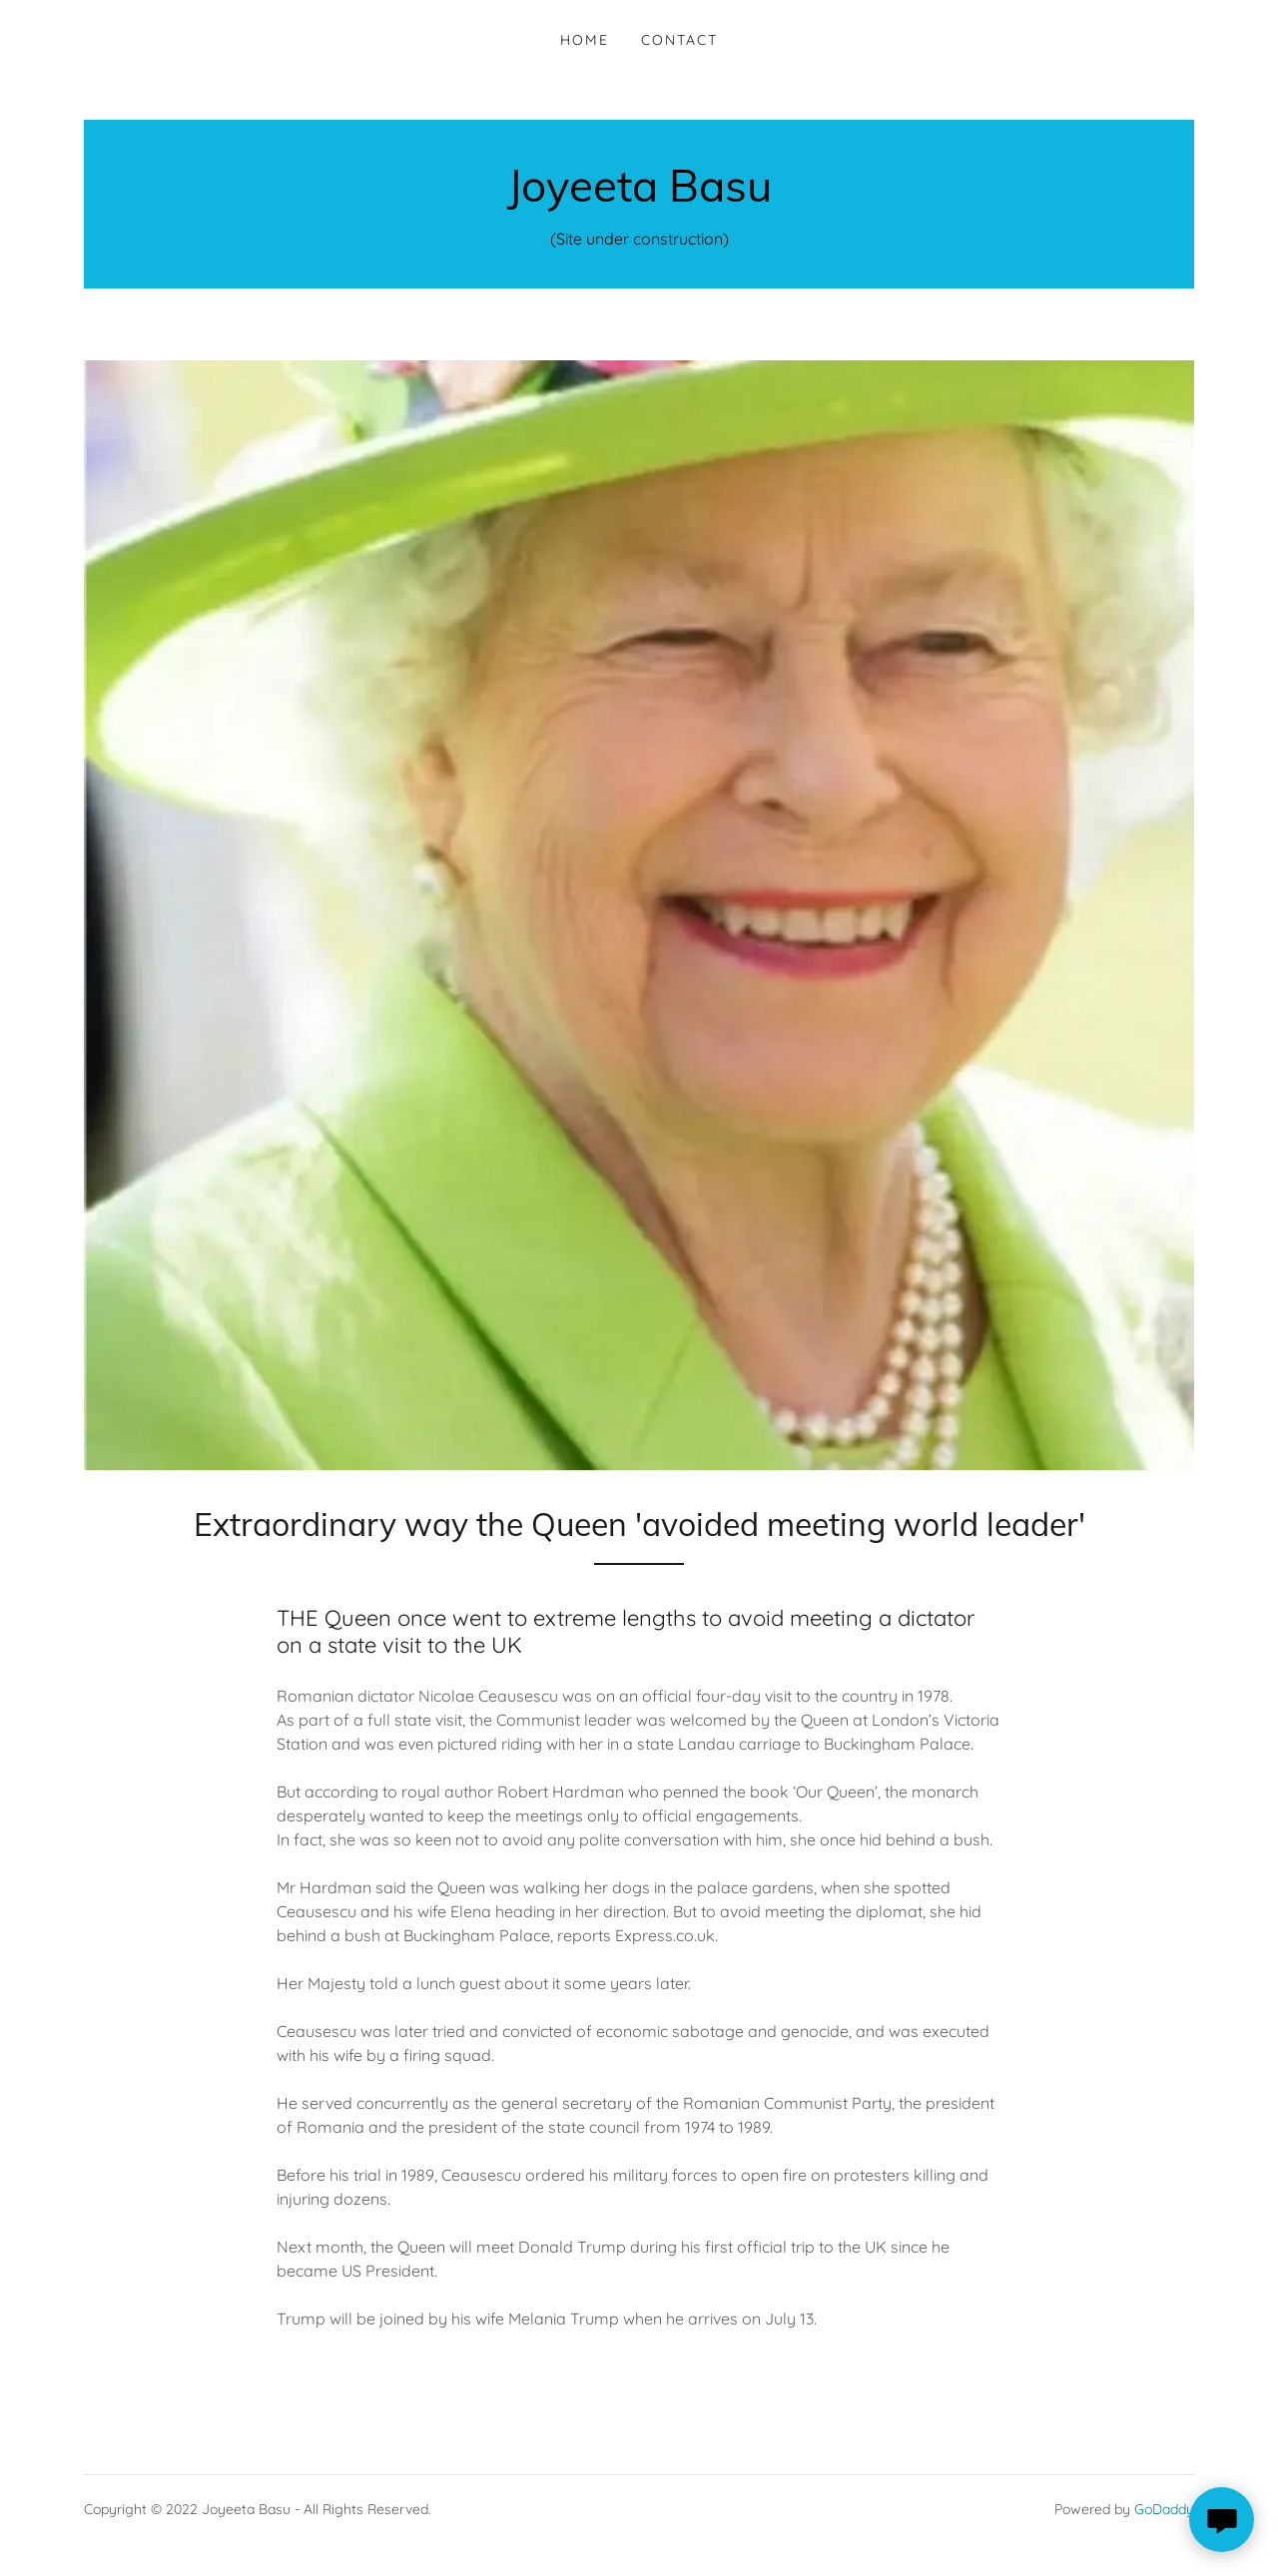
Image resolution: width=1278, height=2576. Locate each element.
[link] (639, 196)
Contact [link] (679, 40)
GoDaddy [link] (1164, 2509)
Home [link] (584, 40)
